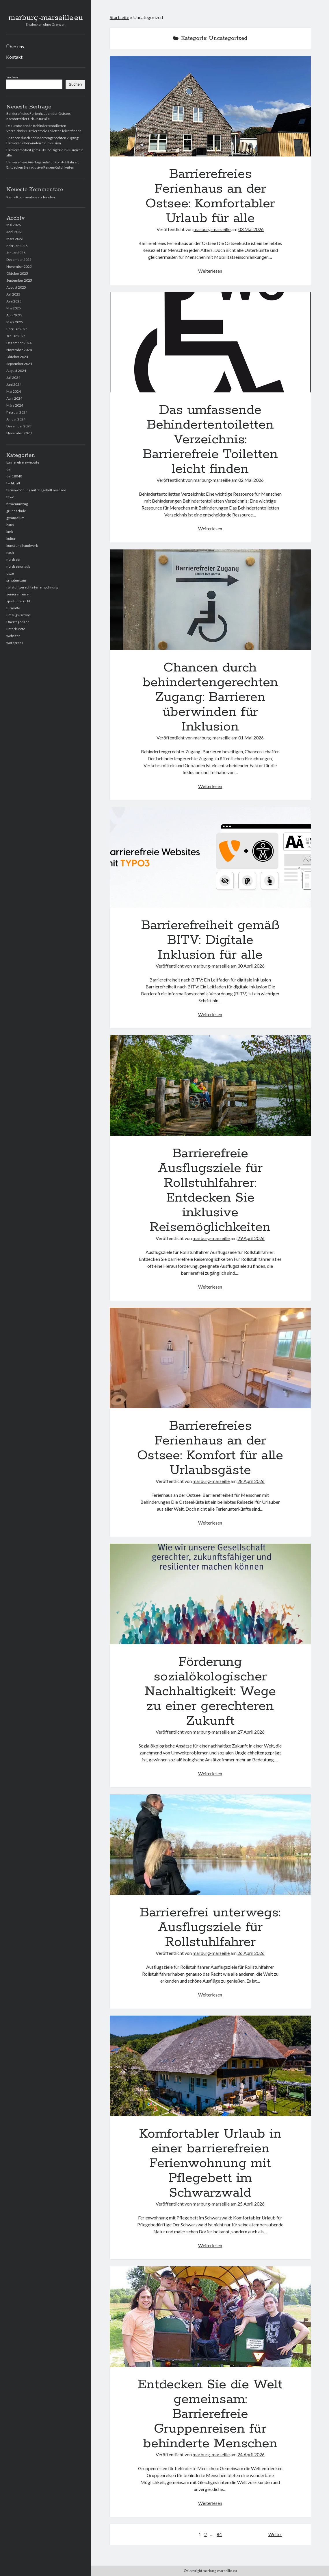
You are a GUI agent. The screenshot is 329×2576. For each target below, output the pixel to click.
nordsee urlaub (18, 566)
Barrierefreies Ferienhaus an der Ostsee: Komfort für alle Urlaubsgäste (210, 1358)
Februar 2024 (16, 412)
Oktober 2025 (17, 273)
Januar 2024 (15, 419)
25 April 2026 (251, 2203)
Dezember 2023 (18, 426)
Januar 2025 (15, 336)
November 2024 (19, 350)
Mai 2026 (13, 225)
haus (10, 525)
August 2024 (16, 370)
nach (10, 552)
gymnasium (15, 518)
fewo (10, 497)
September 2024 (19, 363)
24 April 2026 (251, 2454)
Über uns (15, 46)
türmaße (13, 608)
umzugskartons (18, 615)
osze (10, 573)
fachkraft (13, 483)
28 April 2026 (251, 1481)
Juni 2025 (13, 301)
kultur (11, 538)
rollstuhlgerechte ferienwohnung (32, 587)
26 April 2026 (251, 1953)
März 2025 (14, 322)
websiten (13, 636)
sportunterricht (18, 601)
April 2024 (14, 398)
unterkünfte (15, 629)
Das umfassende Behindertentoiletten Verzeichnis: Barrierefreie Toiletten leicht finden (210, 342)
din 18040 (14, 476)
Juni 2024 (13, 384)
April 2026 (14, 232)
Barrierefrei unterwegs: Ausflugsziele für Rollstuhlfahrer (210, 1844)
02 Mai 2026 (251, 480)
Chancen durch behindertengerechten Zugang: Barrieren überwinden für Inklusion (210, 599)
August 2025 (16, 287)
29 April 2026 (251, 1238)
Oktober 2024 (17, 357)
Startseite (119, 17)
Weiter (275, 2534)
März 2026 (14, 239)
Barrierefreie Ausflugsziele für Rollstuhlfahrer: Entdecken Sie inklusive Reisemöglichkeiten (210, 1085)
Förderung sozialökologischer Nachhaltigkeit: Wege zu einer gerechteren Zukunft (210, 1594)
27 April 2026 (251, 1731)
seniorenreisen (18, 594)
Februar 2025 (16, 329)
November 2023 (19, 433)
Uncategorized (17, 622)
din (8, 469)
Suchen (12, 77)
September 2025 (19, 280)
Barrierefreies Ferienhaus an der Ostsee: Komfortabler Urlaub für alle (210, 106)
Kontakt (14, 57)
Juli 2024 (13, 377)
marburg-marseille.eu (45, 18)
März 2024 (14, 405)
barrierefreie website (22, 462)
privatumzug (16, 580)
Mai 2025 (13, 308)
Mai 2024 (13, 391)
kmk (9, 531)
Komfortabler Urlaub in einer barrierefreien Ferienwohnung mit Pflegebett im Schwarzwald (210, 2066)
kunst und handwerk (22, 545)
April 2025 (14, 315)
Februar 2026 (16, 245)
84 (219, 2534)
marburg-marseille (212, 229)
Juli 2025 (13, 294)
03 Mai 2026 (251, 229)
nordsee (13, 559)
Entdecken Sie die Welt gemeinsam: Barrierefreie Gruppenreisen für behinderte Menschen (210, 2316)
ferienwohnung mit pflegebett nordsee (36, 490)
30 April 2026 (251, 965)
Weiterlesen (210, 271)
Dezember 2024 (18, 343)
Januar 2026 (15, 252)
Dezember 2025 (18, 259)
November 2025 (19, 266)
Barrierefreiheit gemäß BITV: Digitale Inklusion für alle (210, 857)
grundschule (16, 511)
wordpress (14, 643)
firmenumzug (17, 504)
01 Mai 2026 (251, 737)
